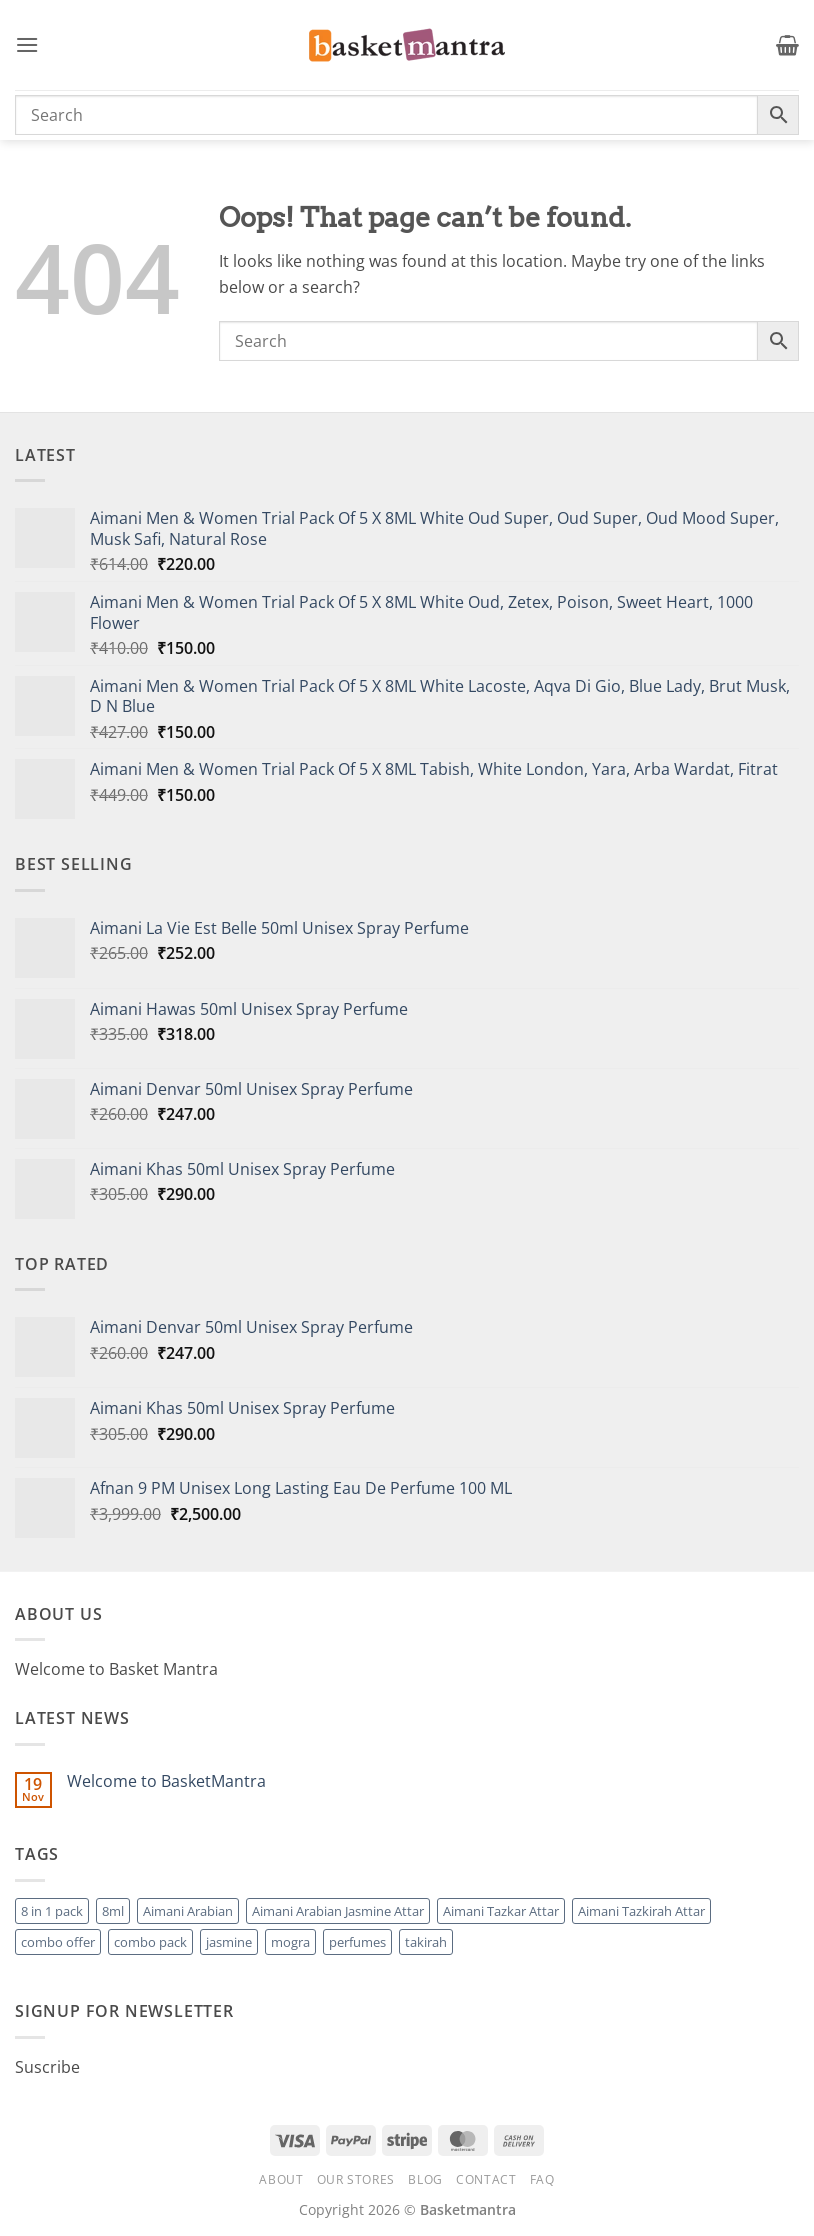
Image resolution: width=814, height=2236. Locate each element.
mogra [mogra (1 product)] (290, 1942)
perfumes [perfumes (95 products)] (357, 1942)
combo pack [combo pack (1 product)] (150, 1942)
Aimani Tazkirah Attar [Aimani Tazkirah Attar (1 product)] (641, 1911)
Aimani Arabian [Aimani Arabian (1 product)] (188, 1911)
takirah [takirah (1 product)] (426, 1942)
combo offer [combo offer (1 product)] (58, 1942)
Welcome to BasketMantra (166, 1781)
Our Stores (356, 2179)
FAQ (542, 2179)
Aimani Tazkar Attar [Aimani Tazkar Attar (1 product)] (501, 1911)
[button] (27, 44)
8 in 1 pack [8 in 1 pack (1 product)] (52, 1911)
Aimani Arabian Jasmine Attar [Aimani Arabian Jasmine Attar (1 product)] (338, 1911)
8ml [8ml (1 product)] (113, 1911)
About (281, 2179)
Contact (486, 2179)
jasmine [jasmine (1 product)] (229, 1942)
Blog (425, 2179)
